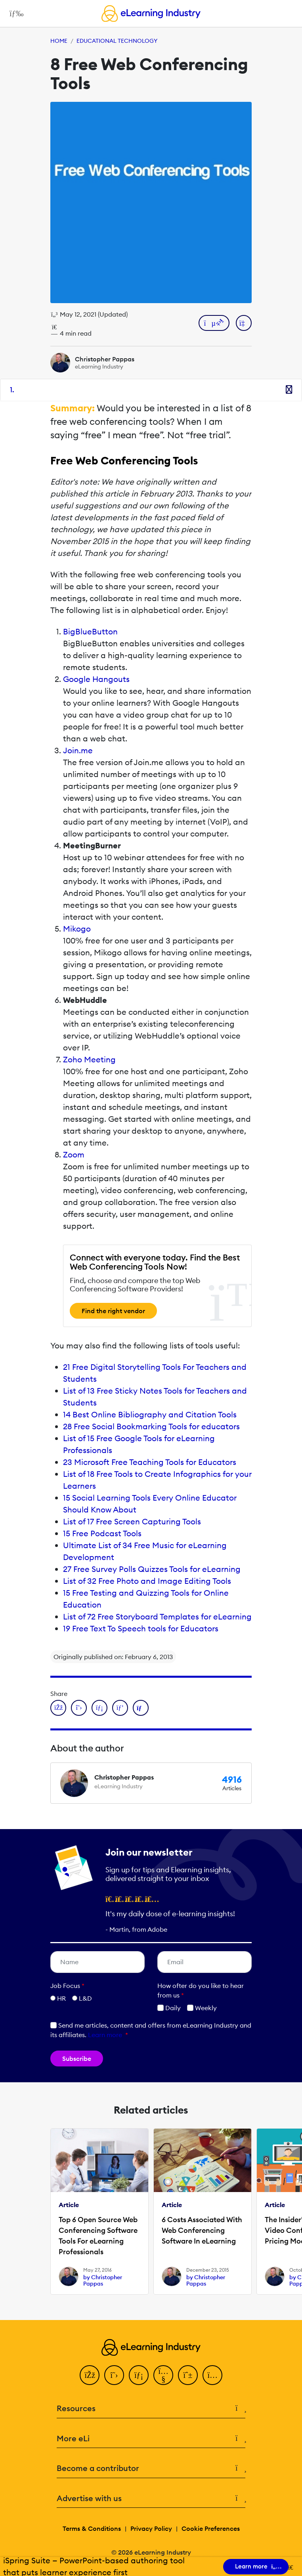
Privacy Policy (151, 2528)
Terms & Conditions (92, 2528)
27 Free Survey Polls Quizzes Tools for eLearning (152, 1569)
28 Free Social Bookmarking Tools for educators (151, 1426)
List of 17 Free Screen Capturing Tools (132, 1521)
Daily (169, 2008)
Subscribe (76, 2058)
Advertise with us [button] (151, 2498)
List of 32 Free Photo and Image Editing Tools (147, 1581)
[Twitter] (114, 2375)
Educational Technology (116, 40)
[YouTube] (163, 2375)
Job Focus (67, 1986)
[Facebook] (89, 2375)
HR (61, 1998)
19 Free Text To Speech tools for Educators (140, 1628)
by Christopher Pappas (102, 2280)
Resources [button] (151, 2408)
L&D (85, 1998)
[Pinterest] (188, 2375)
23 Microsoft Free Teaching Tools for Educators (149, 1462)
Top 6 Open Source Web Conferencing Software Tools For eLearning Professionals (98, 2235)
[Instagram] (212, 2375)
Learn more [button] (105, 2035)
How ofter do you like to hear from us (200, 1990)
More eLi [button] (151, 2438)
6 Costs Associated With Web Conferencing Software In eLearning (202, 2230)
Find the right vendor (113, 1311)
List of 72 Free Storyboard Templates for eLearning (157, 1616)
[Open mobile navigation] (14, 13)
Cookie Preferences (211, 2528)
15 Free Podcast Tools (102, 1533)
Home (58, 40)
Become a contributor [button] (151, 2468)
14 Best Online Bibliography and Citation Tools (150, 1414)
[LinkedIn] (139, 2375)
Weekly (202, 2008)
